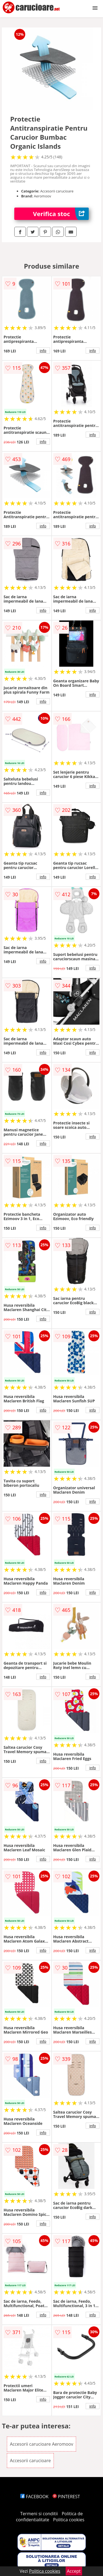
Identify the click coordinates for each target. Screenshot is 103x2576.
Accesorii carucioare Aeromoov (41, 2444)
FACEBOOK (34, 2497)
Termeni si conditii (39, 2514)
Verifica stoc (61, 214)
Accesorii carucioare (30, 2461)
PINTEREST (66, 2497)
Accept (74, 2571)
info (43, 350)
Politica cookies (68, 2520)
